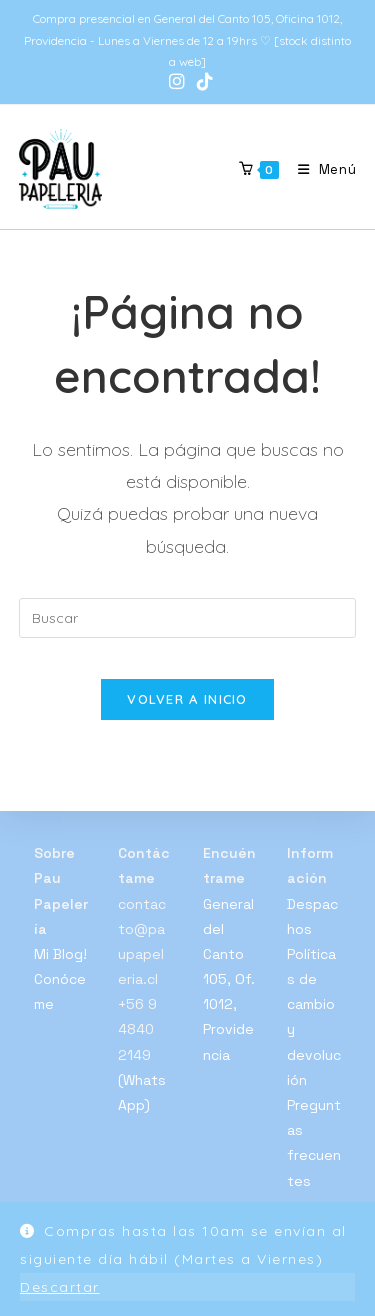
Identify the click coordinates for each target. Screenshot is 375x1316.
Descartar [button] (60, 1287)
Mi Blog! (60, 954)
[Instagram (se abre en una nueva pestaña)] (177, 82)
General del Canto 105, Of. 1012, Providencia (229, 979)
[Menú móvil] (320, 169)
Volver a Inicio (187, 699)
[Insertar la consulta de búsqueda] (188, 618)
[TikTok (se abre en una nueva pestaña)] (202, 82)
